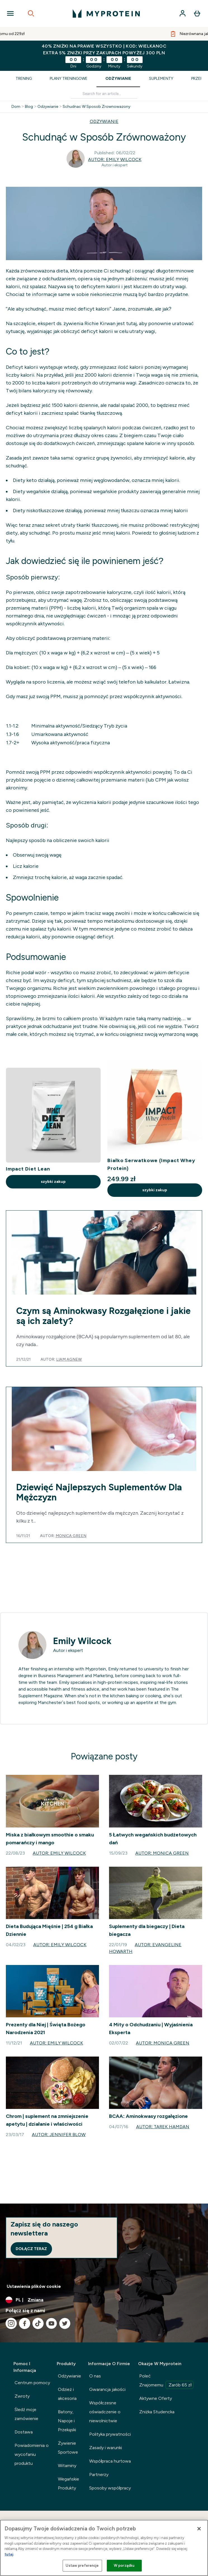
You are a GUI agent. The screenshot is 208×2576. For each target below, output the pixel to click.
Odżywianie (118, 78)
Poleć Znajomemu (166, 2381)
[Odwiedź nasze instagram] (11, 2323)
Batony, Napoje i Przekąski (67, 2420)
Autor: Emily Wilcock (114, 159)
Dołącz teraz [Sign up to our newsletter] (31, 2248)
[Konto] (183, 13)
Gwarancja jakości (107, 2389)
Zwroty (22, 2396)
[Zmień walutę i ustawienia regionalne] (104, 2300)
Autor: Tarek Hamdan (162, 2126)
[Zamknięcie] (199, 2529)
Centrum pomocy (32, 2382)
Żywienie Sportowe (68, 2447)
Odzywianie (47, 106)
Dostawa (24, 2432)
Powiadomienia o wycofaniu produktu (32, 2454)
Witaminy (67, 2465)
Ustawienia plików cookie (34, 2286)
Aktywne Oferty (155, 2398)
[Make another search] (104, 94)
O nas (95, 2376)
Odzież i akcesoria (67, 2394)
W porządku (124, 2565)
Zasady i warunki (105, 2447)
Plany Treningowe (69, 78)
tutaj (8, 2554)
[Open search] (31, 13)
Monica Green (71, 1535)
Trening (24, 78)
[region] (104, 2548)
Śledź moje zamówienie (26, 2414)
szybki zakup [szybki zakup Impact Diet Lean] (53, 1181)
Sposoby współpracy (110, 2488)
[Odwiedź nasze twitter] (64, 2323)
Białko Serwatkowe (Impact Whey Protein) (151, 1164)
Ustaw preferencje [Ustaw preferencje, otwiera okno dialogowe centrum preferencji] (82, 2565)
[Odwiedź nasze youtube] (51, 2323)
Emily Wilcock (82, 1641)
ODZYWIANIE (104, 121)
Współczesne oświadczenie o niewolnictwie (104, 2411)
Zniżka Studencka (156, 2411)
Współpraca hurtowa (110, 2461)
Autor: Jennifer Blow (59, 2134)
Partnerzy (98, 2474)
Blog (29, 106)
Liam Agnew (69, 1359)
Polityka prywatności (110, 2434)
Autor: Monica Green (162, 1853)
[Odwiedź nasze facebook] (24, 2323)
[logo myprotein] (106, 13)
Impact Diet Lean (28, 1169)
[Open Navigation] (10, 13)
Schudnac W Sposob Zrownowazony (96, 106)
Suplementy (161, 78)
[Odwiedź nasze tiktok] (38, 2323)
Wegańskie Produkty (68, 2483)
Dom (15, 106)
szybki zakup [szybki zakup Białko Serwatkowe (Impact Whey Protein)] (154, 1190)
